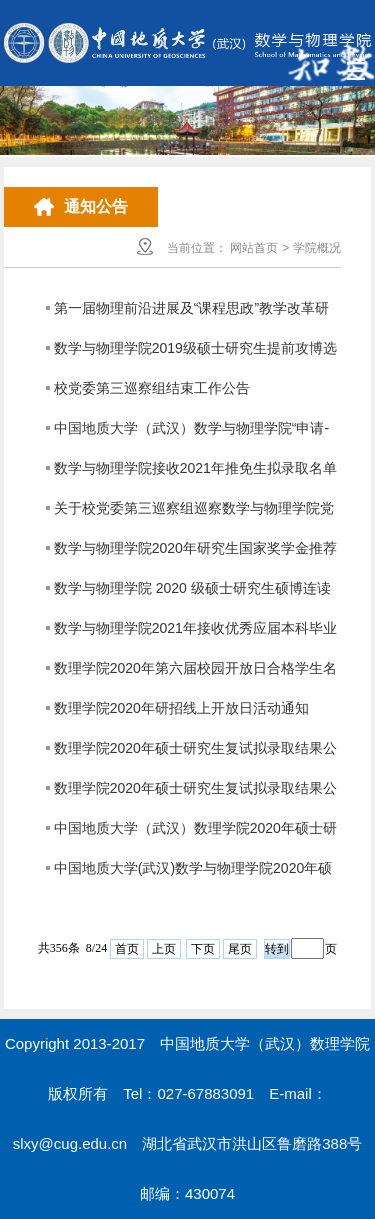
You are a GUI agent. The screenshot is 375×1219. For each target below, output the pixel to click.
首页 (127, 949)
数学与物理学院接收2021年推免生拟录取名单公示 (195, 474)
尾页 (240, 949)
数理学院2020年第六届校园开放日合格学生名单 (195, 674)
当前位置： (197, 248)
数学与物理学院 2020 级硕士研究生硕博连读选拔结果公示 (192, 594)
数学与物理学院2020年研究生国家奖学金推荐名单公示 (195, 554)
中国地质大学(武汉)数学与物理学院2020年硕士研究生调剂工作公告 (193, 874)
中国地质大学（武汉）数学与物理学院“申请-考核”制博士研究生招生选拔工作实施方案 (191, 434)
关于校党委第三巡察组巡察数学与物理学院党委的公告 (194, 514)
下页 (203, 949)
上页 (164, 949)
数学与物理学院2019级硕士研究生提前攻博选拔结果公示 (195, 354)
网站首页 (254, 248)
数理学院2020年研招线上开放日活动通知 (181, 708)
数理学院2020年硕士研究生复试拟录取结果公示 (195, 754)
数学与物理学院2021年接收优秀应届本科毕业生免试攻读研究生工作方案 (195, 634)
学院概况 (317, 248)
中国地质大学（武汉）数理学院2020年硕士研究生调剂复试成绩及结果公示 (195, 834)
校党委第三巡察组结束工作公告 (152, 388)
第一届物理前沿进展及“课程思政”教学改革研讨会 (191, 314)
